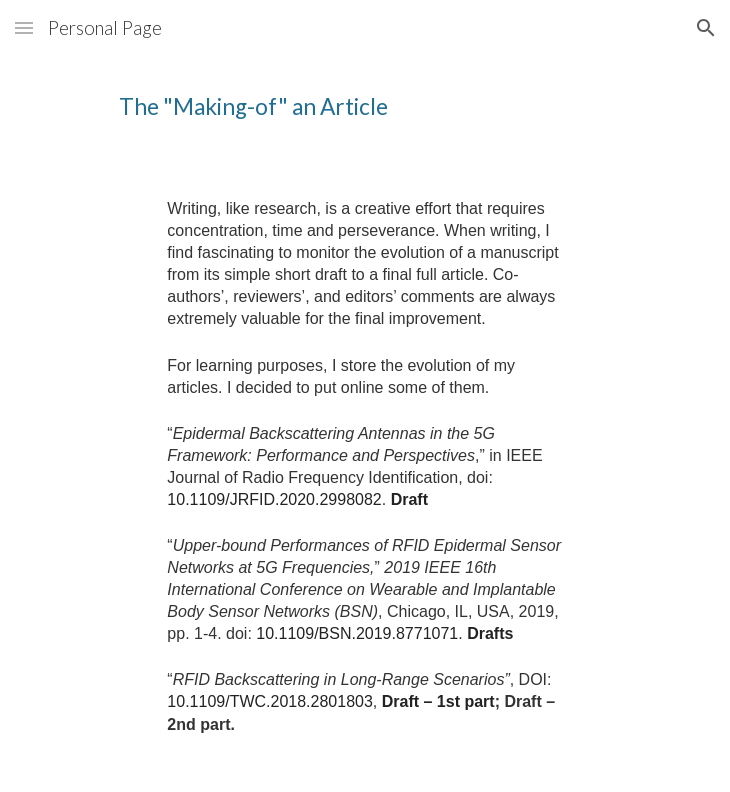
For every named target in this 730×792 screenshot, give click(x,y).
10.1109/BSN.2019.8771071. (359, 633)
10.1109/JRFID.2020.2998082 (274, 499)
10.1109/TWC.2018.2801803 (269, 701)
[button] (24, 27)
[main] (364, 111)
